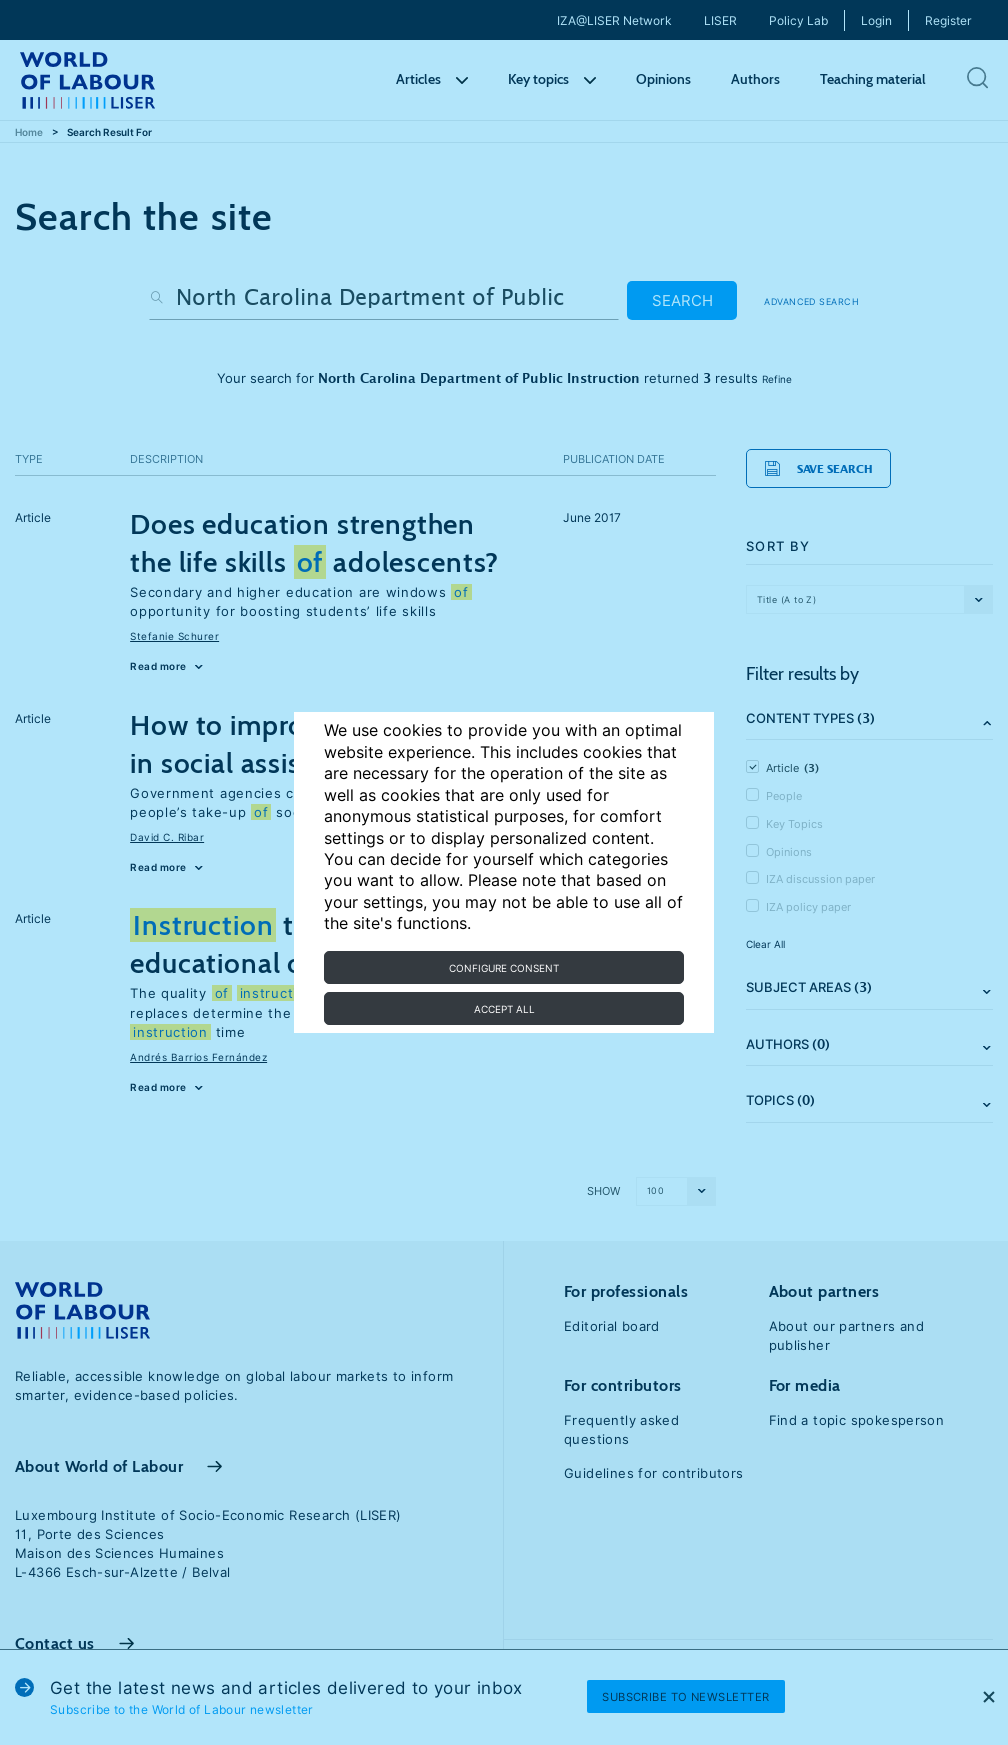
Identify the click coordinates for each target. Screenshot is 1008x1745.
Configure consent (504, 968)
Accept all (504, 1009)
